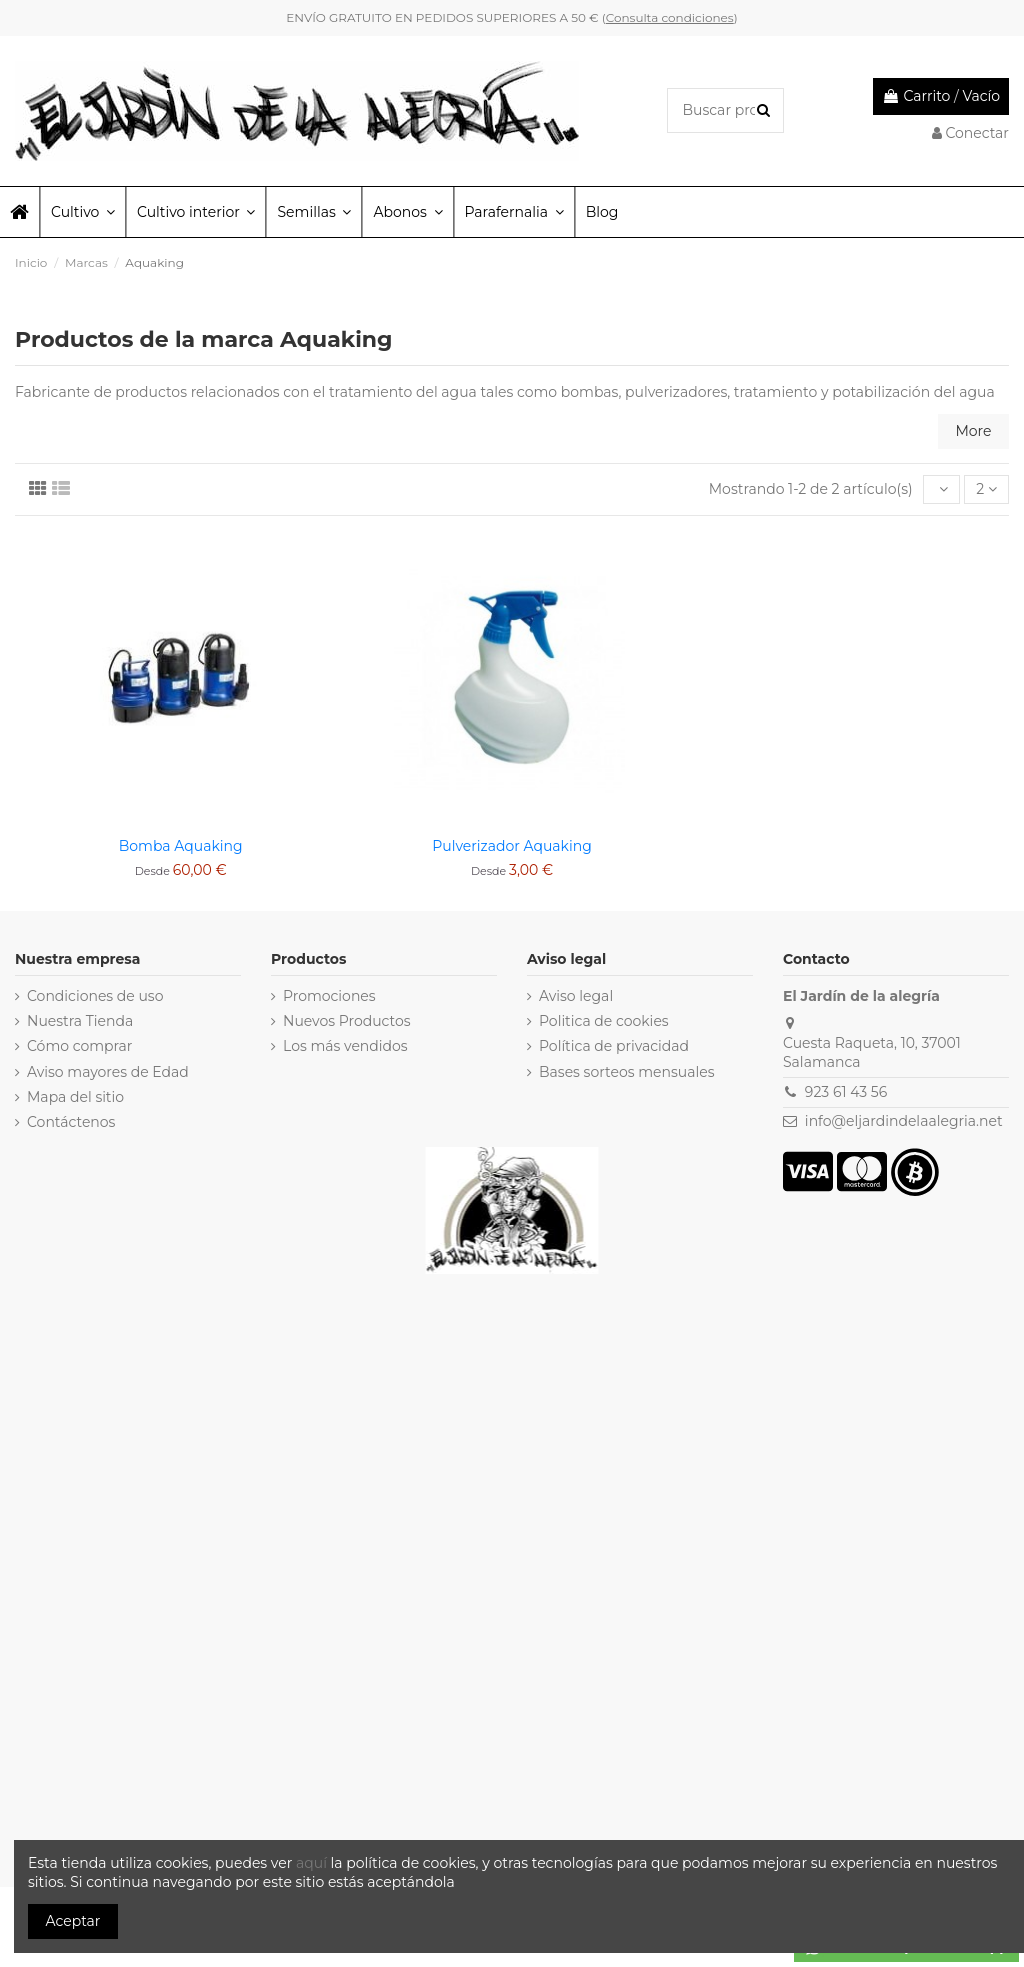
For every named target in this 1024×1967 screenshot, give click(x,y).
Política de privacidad (614, 1046)
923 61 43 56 (846, 1092)
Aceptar (73, 1921)
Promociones (329, 996)
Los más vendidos (345, 1046)
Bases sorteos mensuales (627, 1072)
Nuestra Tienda (80, 1021)
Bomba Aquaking (181, 846)
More (973, 431)
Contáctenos (71, 1122)
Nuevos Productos (347, 1021)
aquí (313, 1863)
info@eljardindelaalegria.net (904, 1121)
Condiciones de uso (95, 996)
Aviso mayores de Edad (108, 1072)
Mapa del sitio (75, 1097)
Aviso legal (576, 996)
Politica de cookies (604, 1021)
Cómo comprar (80, 1046)
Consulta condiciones (670, 17)
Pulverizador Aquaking (512, 846)
